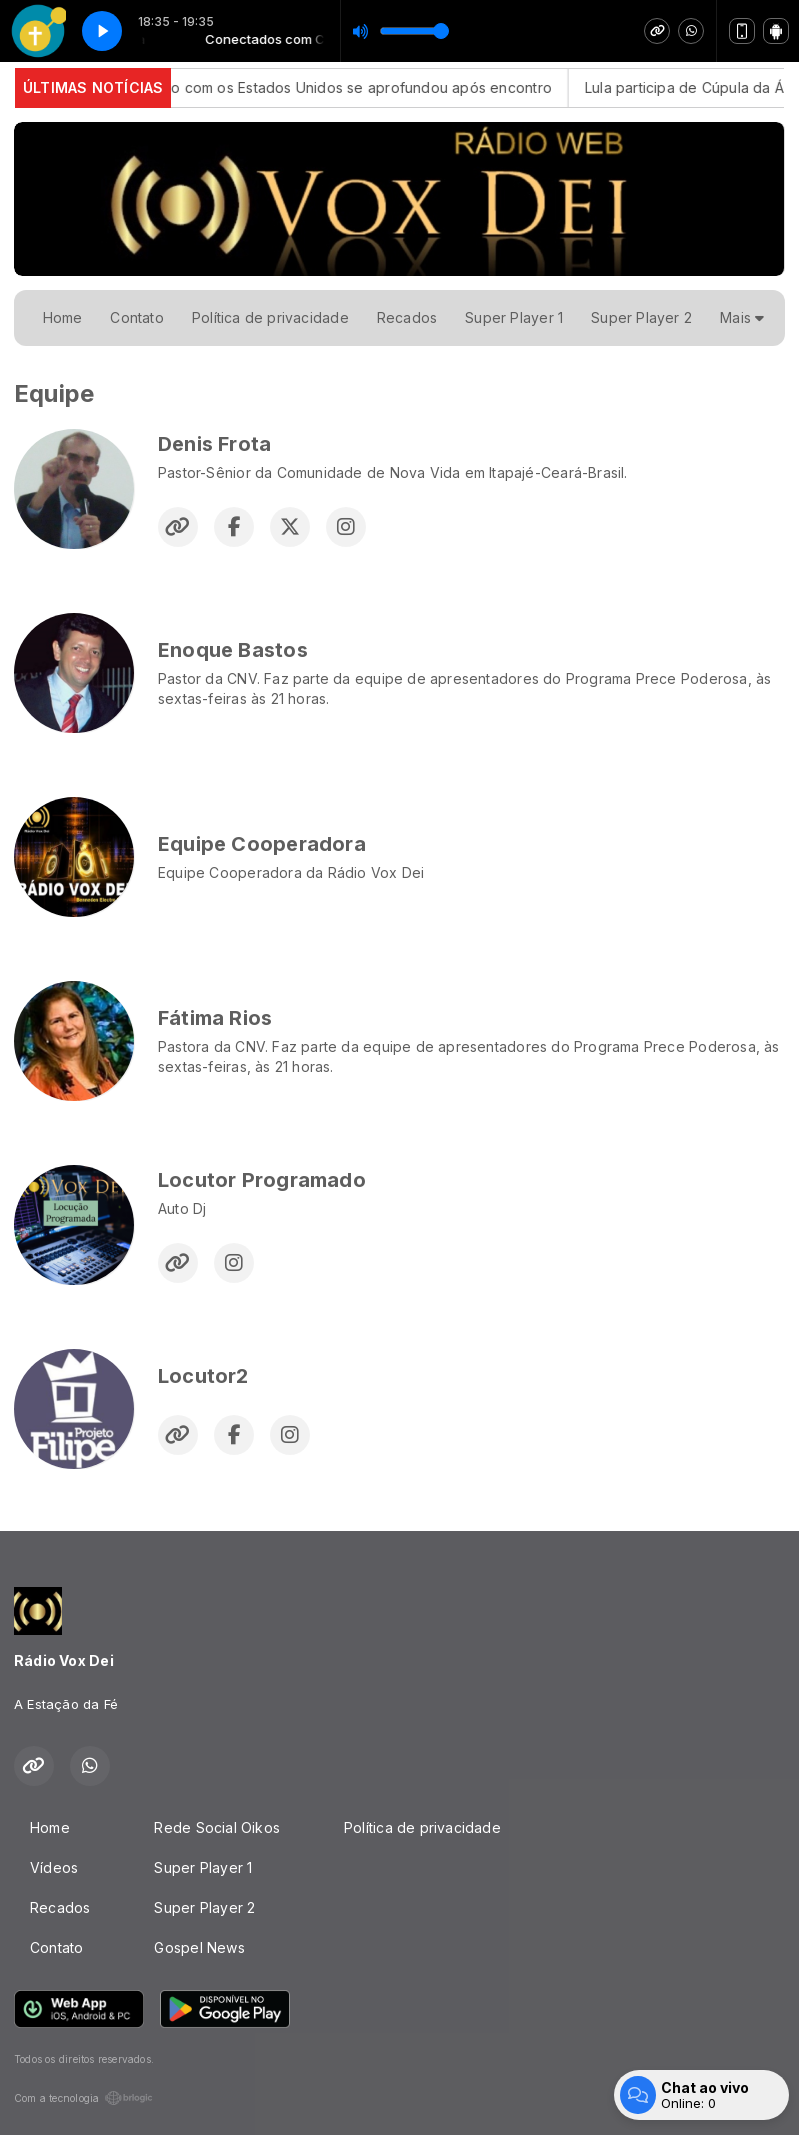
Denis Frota (214, 444)
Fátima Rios (215, 1018)
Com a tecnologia (83, 2098)
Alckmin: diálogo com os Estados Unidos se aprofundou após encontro (324, 87)
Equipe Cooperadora (262, 844)
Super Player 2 (641, 317)
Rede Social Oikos (217, 1827)
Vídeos (54, 1867)
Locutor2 (203, 1376)
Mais (742, 317)
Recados (407, 317)
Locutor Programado (262, 1180)
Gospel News (199, 1947)
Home (63, 317)
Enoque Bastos (233, 650)
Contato (136, 317)
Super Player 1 (514, 317)
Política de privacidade (270, 317)
